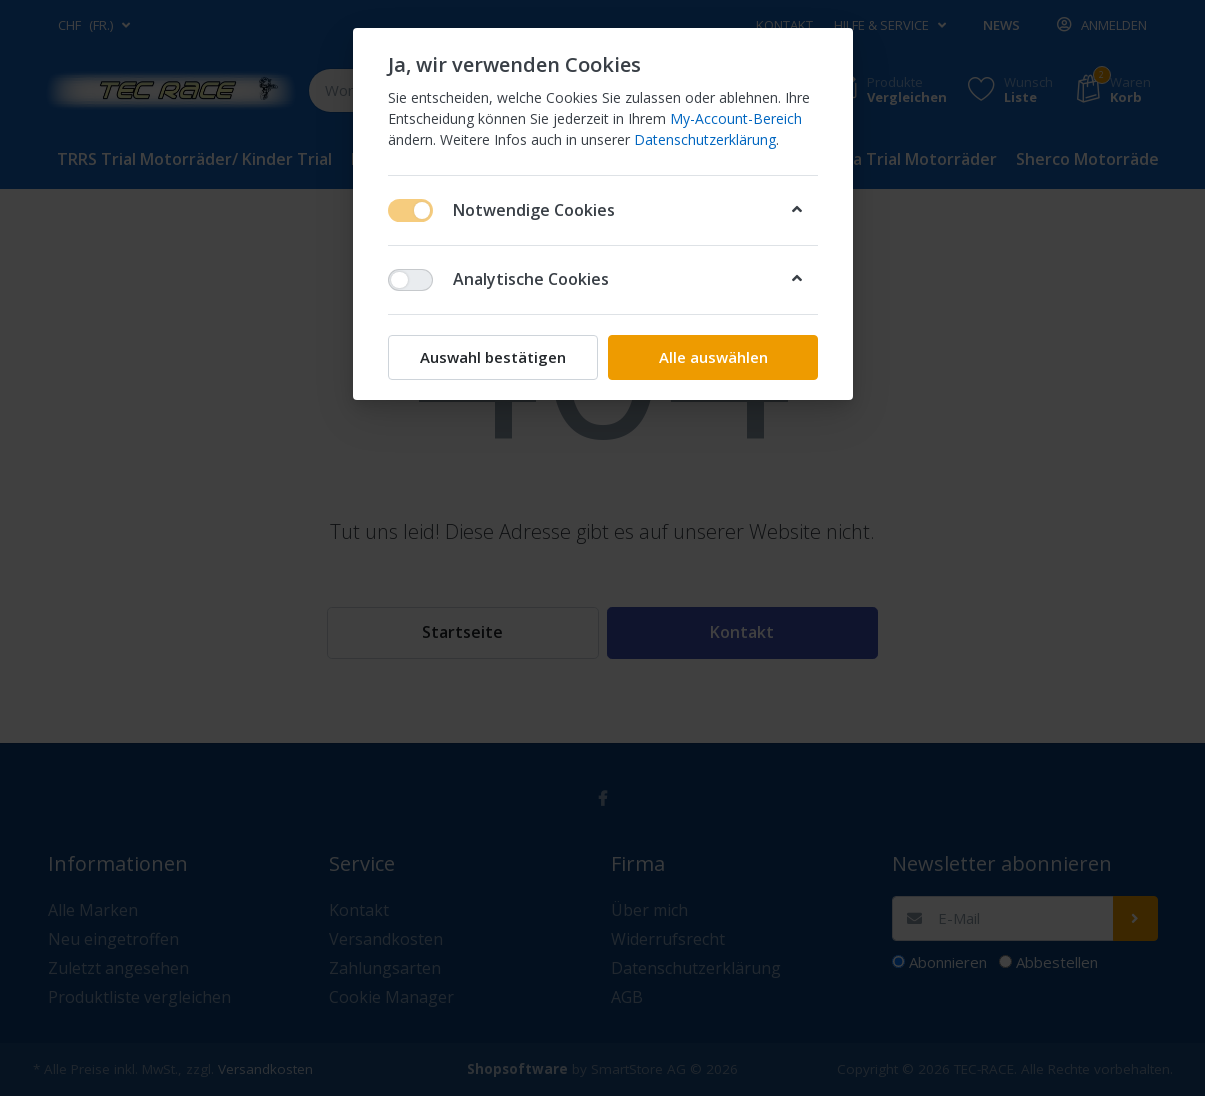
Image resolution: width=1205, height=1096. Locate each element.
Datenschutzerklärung (705, 139)
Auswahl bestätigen (493, 357)
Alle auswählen (712, 357)
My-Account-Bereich (736, 118)
